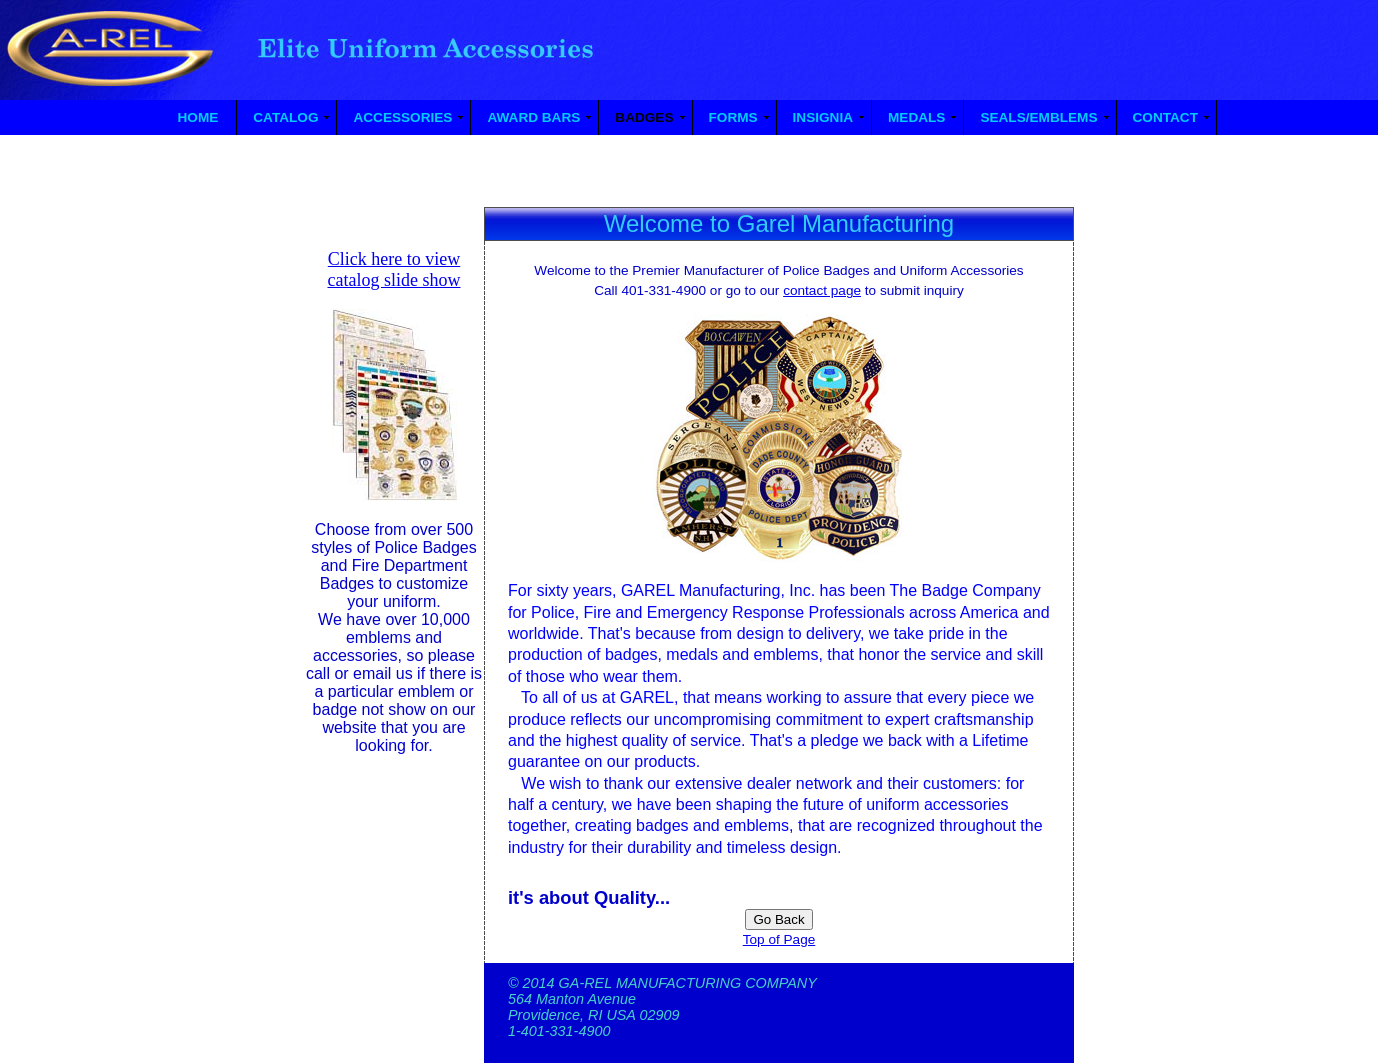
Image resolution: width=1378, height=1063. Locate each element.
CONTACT (1165, 117)
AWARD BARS (533, 117)
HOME (198, 117)
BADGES (644, 117)
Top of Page (779, 939)
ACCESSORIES (402, 117)
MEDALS (916, 117)
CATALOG (285, 117)
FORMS (733, 117)
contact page (822, 290)
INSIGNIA (823, 117)
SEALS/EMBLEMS (1038, 117)
